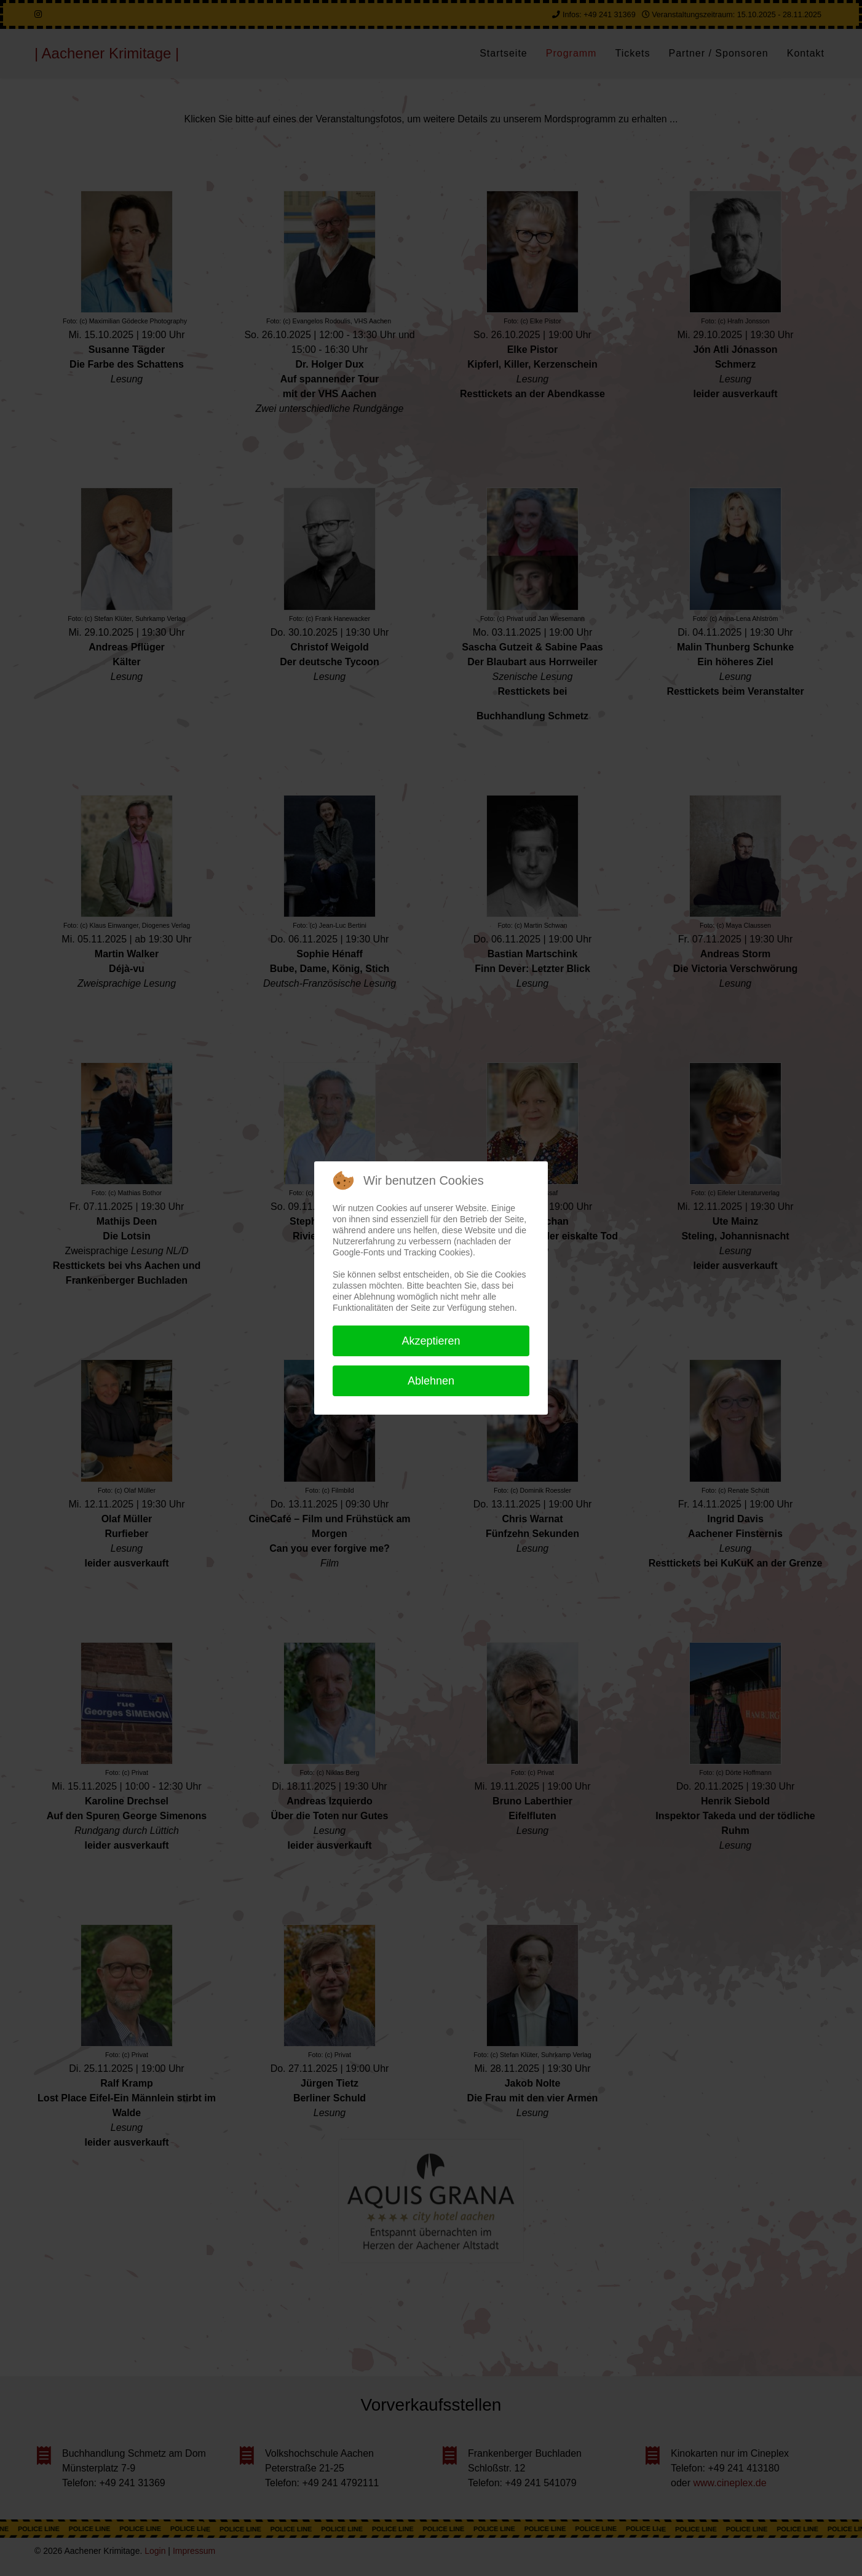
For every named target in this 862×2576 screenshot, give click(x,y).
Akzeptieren (430, 1341)
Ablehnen (431, 1381)
